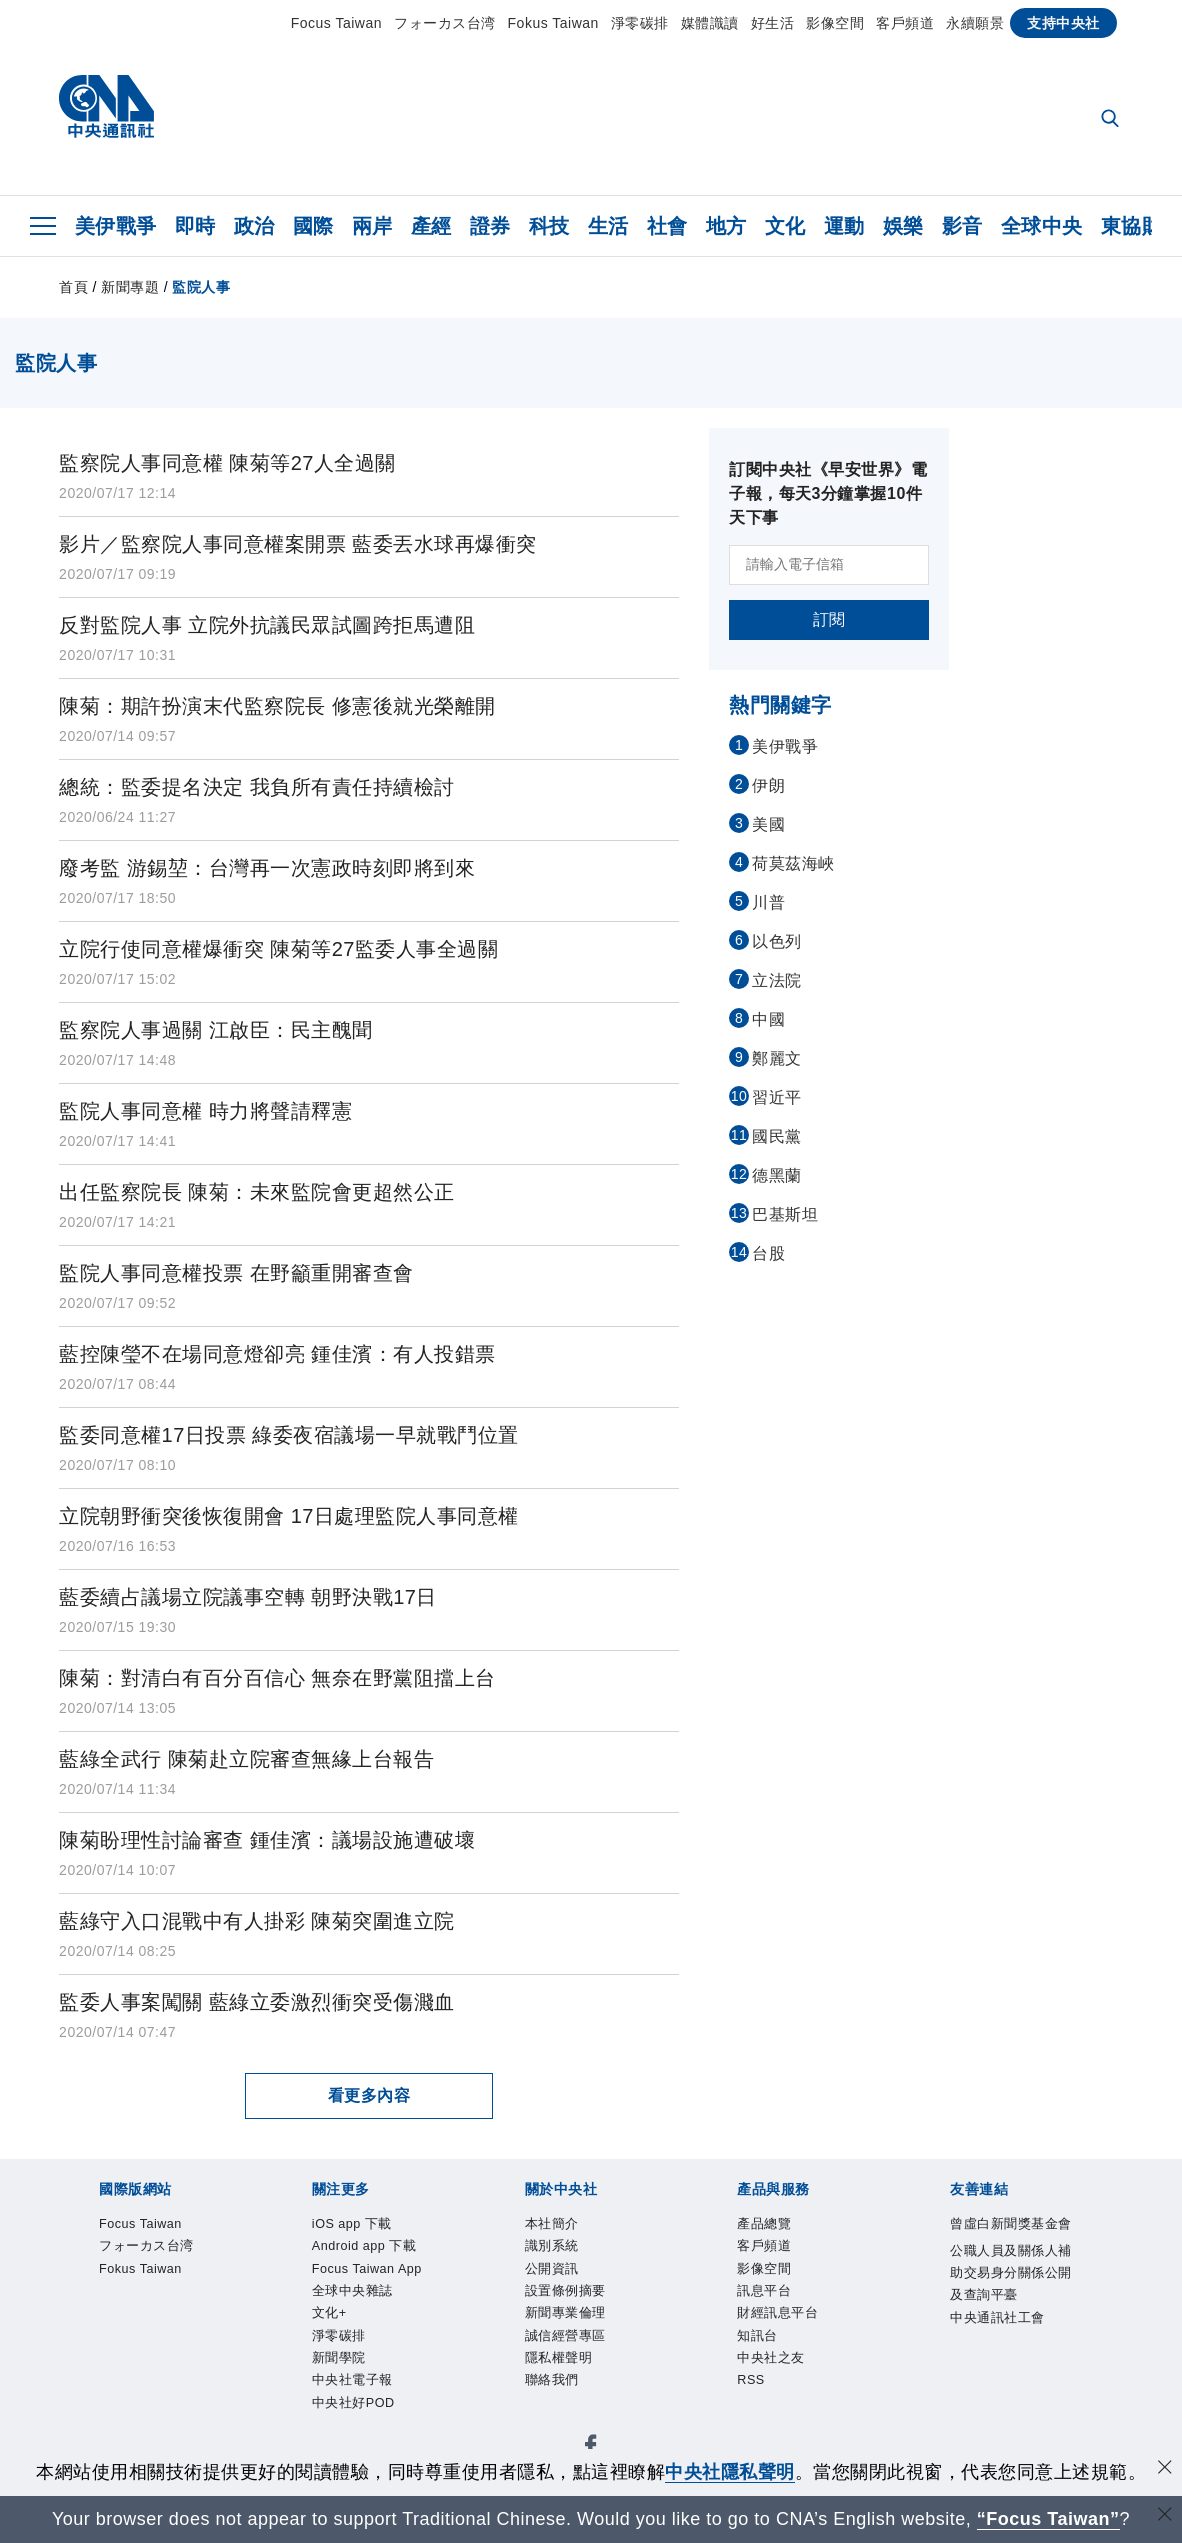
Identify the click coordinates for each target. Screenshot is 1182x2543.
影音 (962, 226)
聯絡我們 (744, 2337)
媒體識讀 (710, 23)
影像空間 (835, 23)
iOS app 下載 (114, 2283)
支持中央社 (1063, 23)
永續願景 (975, 23)
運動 (844, 226)
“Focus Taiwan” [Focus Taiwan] (1048, 2519)
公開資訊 (244, 2337)
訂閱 (829, 619)
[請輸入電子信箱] (829, 565)
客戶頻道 (905, 23)
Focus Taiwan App (392, 2283)
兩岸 (372, 226)
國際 (313, 226)
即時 (195, 226)
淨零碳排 (640, 23)
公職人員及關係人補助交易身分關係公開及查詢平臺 (439, 2445)
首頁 (73, 287)
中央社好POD (944, 2283)
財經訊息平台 (410, 2391)
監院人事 (201, 287)
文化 (785, 226)
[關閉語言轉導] (1165, 2516)
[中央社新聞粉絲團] (65, 2175)
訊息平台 (318, 2391)
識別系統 (170, 2337)
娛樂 (903, 226)
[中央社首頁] (106, 111)
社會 (667, 226)
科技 (549, 226)
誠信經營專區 (558, 2337)
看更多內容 (369, 2095)
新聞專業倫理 (447, 2337)
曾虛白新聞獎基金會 (142, 2445)
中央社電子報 (831, 2283)
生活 (608, 226)
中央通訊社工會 (716, 2445)
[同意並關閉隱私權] (1165, 2469)
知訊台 (494, 2391)
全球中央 (1042, 226)
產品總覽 (96, 2391)
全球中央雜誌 (524, 2283)
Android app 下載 (242, 2283)
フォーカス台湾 (445, 23)
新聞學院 (739, 2283)
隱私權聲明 (660, 2337)
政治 (254, 226)
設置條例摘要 (336, 2337)
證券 (490, 226)
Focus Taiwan (336, 23)
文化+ (604, 2283)
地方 (726, 226)
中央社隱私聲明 (730, 2472)
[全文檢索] (1112, 120)
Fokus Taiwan (553, 23)
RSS (633, 2391)
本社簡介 (96, 2337)
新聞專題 (130, 287)
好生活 (773, 23)
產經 (431, 226)
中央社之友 (568, 2391)
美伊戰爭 (116, 226)
